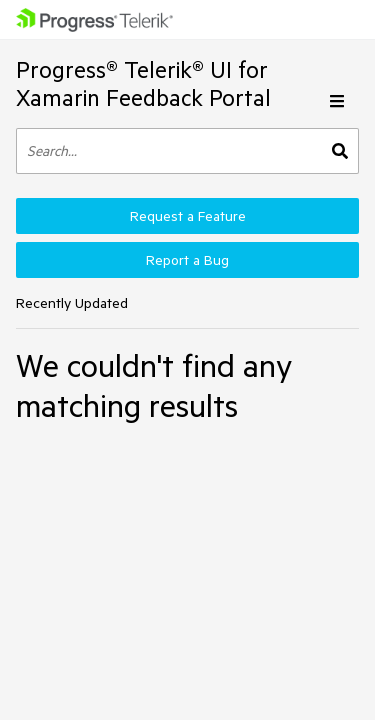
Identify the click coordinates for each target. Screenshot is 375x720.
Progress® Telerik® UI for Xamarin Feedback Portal (143, 83)
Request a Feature (188, 216)
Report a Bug (187, 260)
